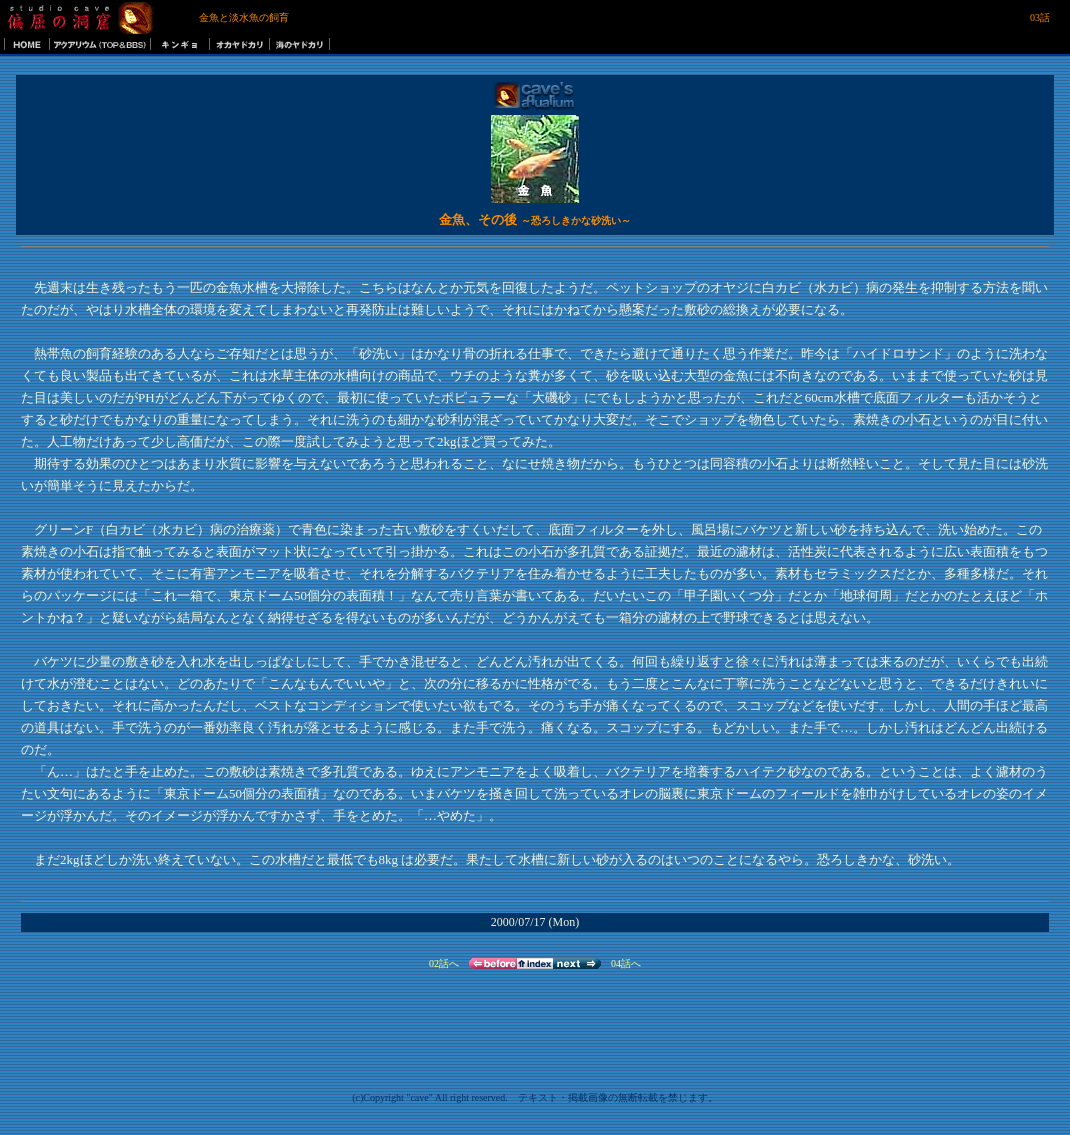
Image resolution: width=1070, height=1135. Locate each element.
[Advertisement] (974, 160)
